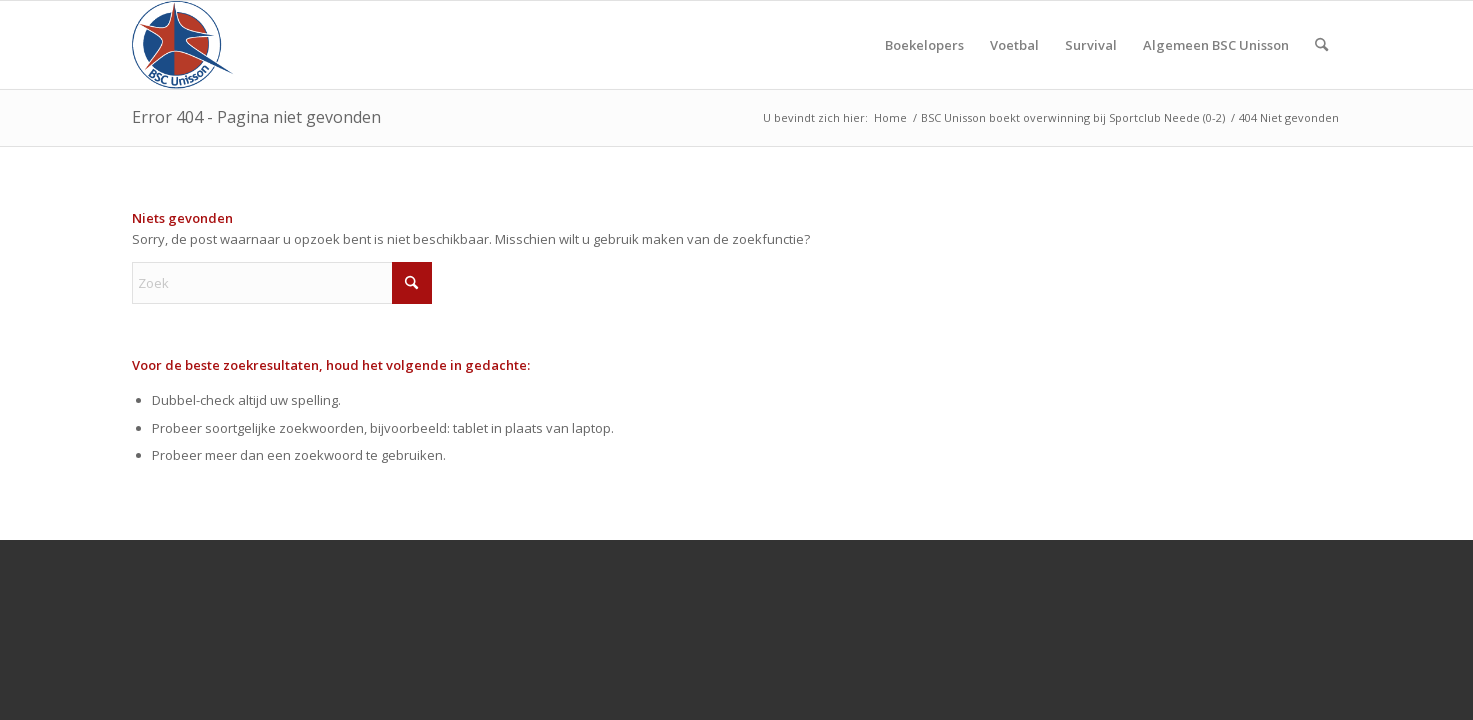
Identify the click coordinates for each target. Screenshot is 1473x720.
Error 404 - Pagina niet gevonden (256, 117)
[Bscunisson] (186, 45)
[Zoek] (1321, 45)
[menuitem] (924, 45)
